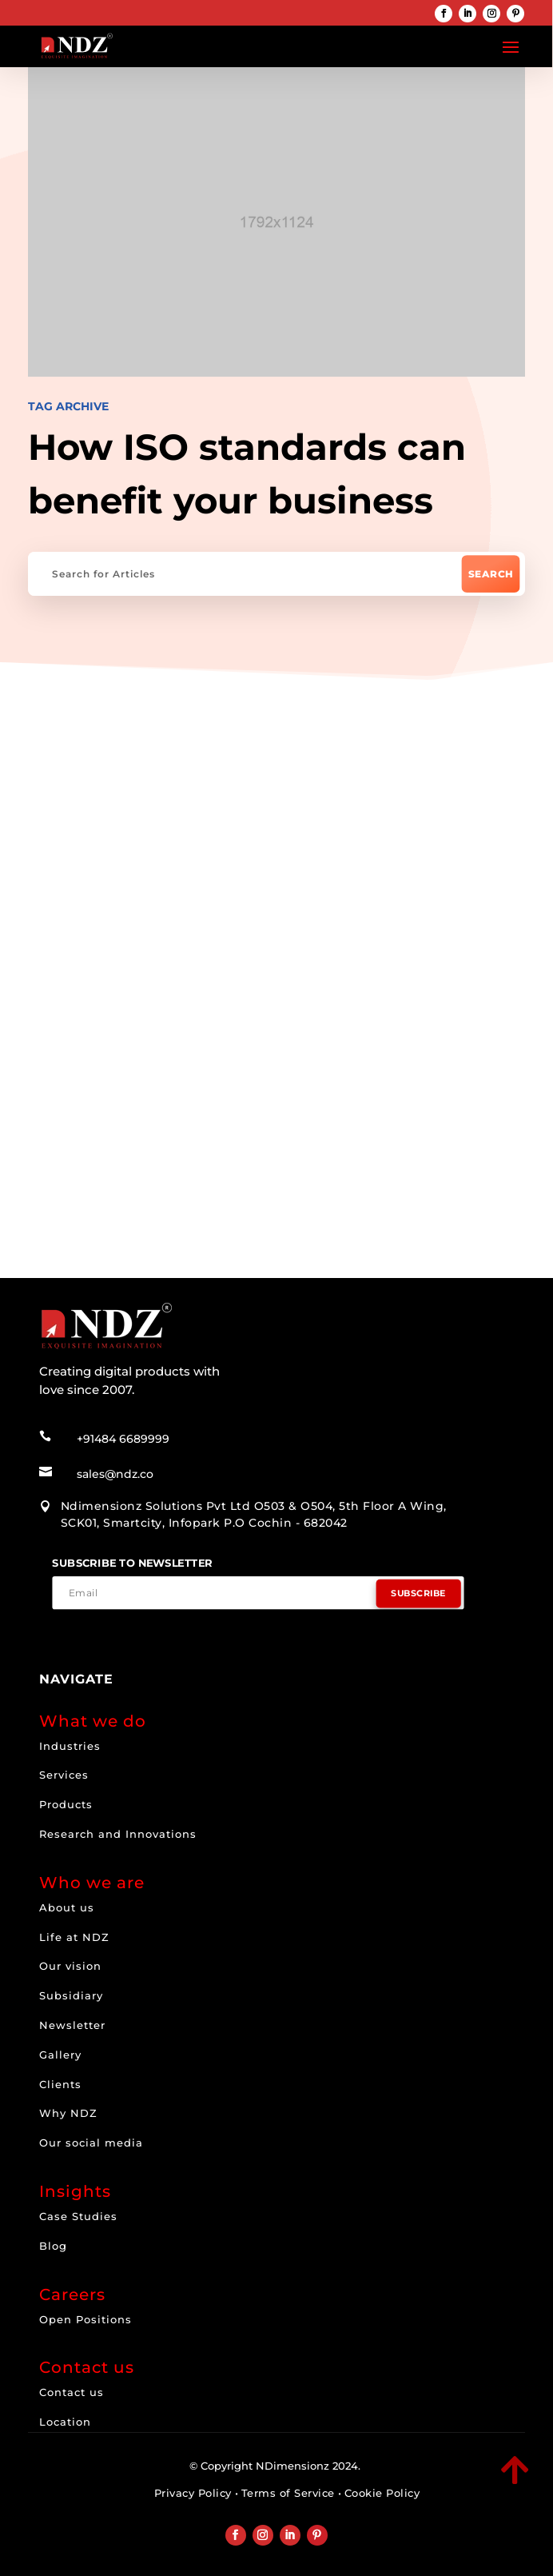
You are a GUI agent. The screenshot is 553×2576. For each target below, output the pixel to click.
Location (65, 2421)
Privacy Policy (193, 2492)
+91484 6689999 (123, 1439)
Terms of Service (288, 2492)
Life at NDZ (74, 1937)
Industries (70, 1745)
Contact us (71, 2392)
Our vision (70, 1965)
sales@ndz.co (115, 1474)
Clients (60, 2084)
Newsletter (72, 2025)
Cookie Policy (382, 2492)
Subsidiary (71, 1995)
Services (64, 1774)
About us (66, 1907)
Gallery (60, 2054)
